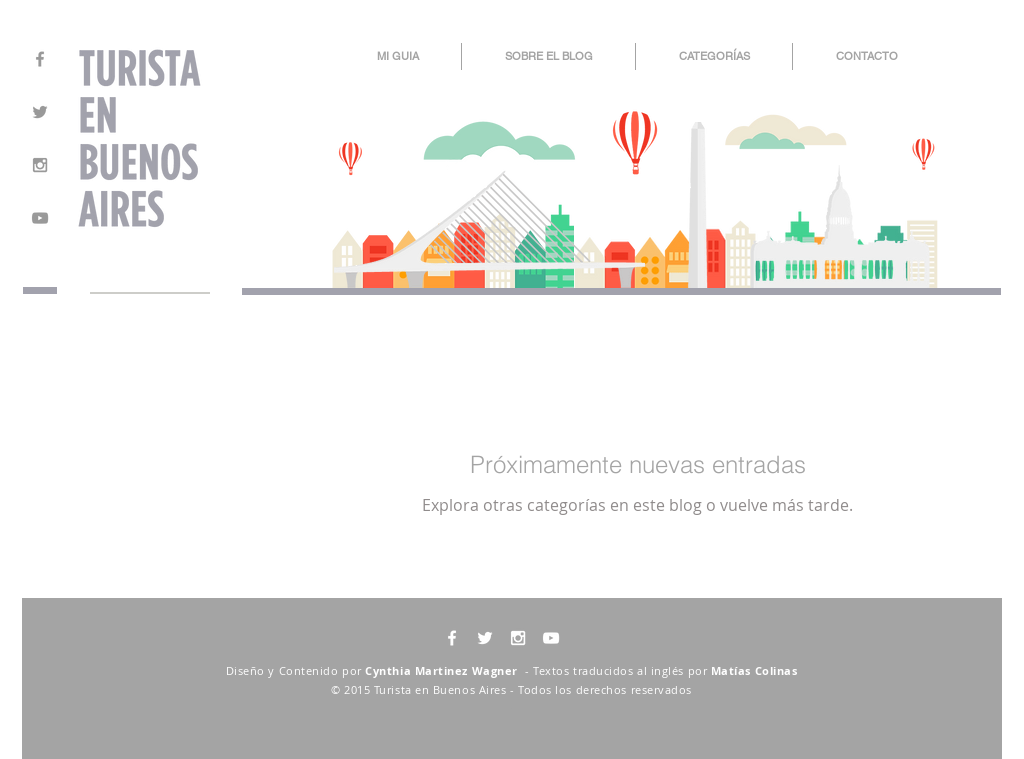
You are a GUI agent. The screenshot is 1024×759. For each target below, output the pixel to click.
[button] (714, 56)
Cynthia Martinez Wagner (443, 670)
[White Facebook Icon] (452, 638)
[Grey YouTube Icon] (40, 218)
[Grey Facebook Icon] (40, 59)
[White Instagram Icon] (518, 638)
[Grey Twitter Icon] (40, 112)
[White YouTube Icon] (551, 638)
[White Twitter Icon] (485, 638)
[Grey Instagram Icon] (40, 165)
